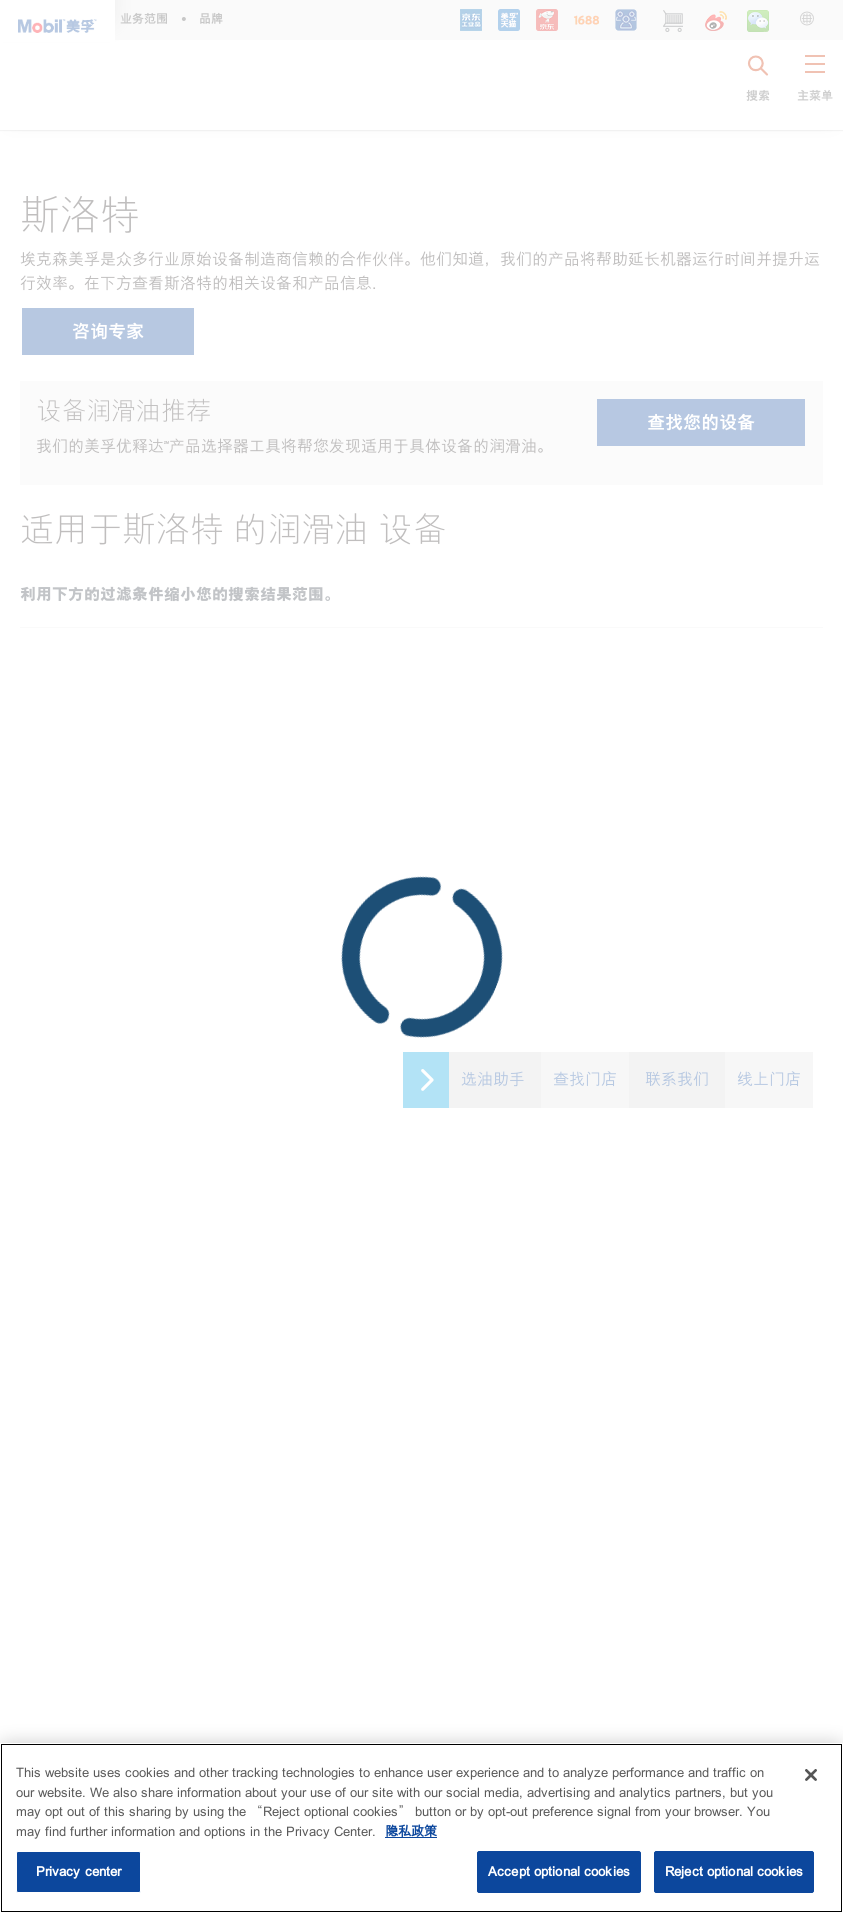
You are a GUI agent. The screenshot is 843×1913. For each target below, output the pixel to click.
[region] (421, 1828)
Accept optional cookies (559, 1871)
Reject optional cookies (734, 1871)
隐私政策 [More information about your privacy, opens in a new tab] (411, 1831)
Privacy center (79, 1871)
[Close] (811, 1775)
